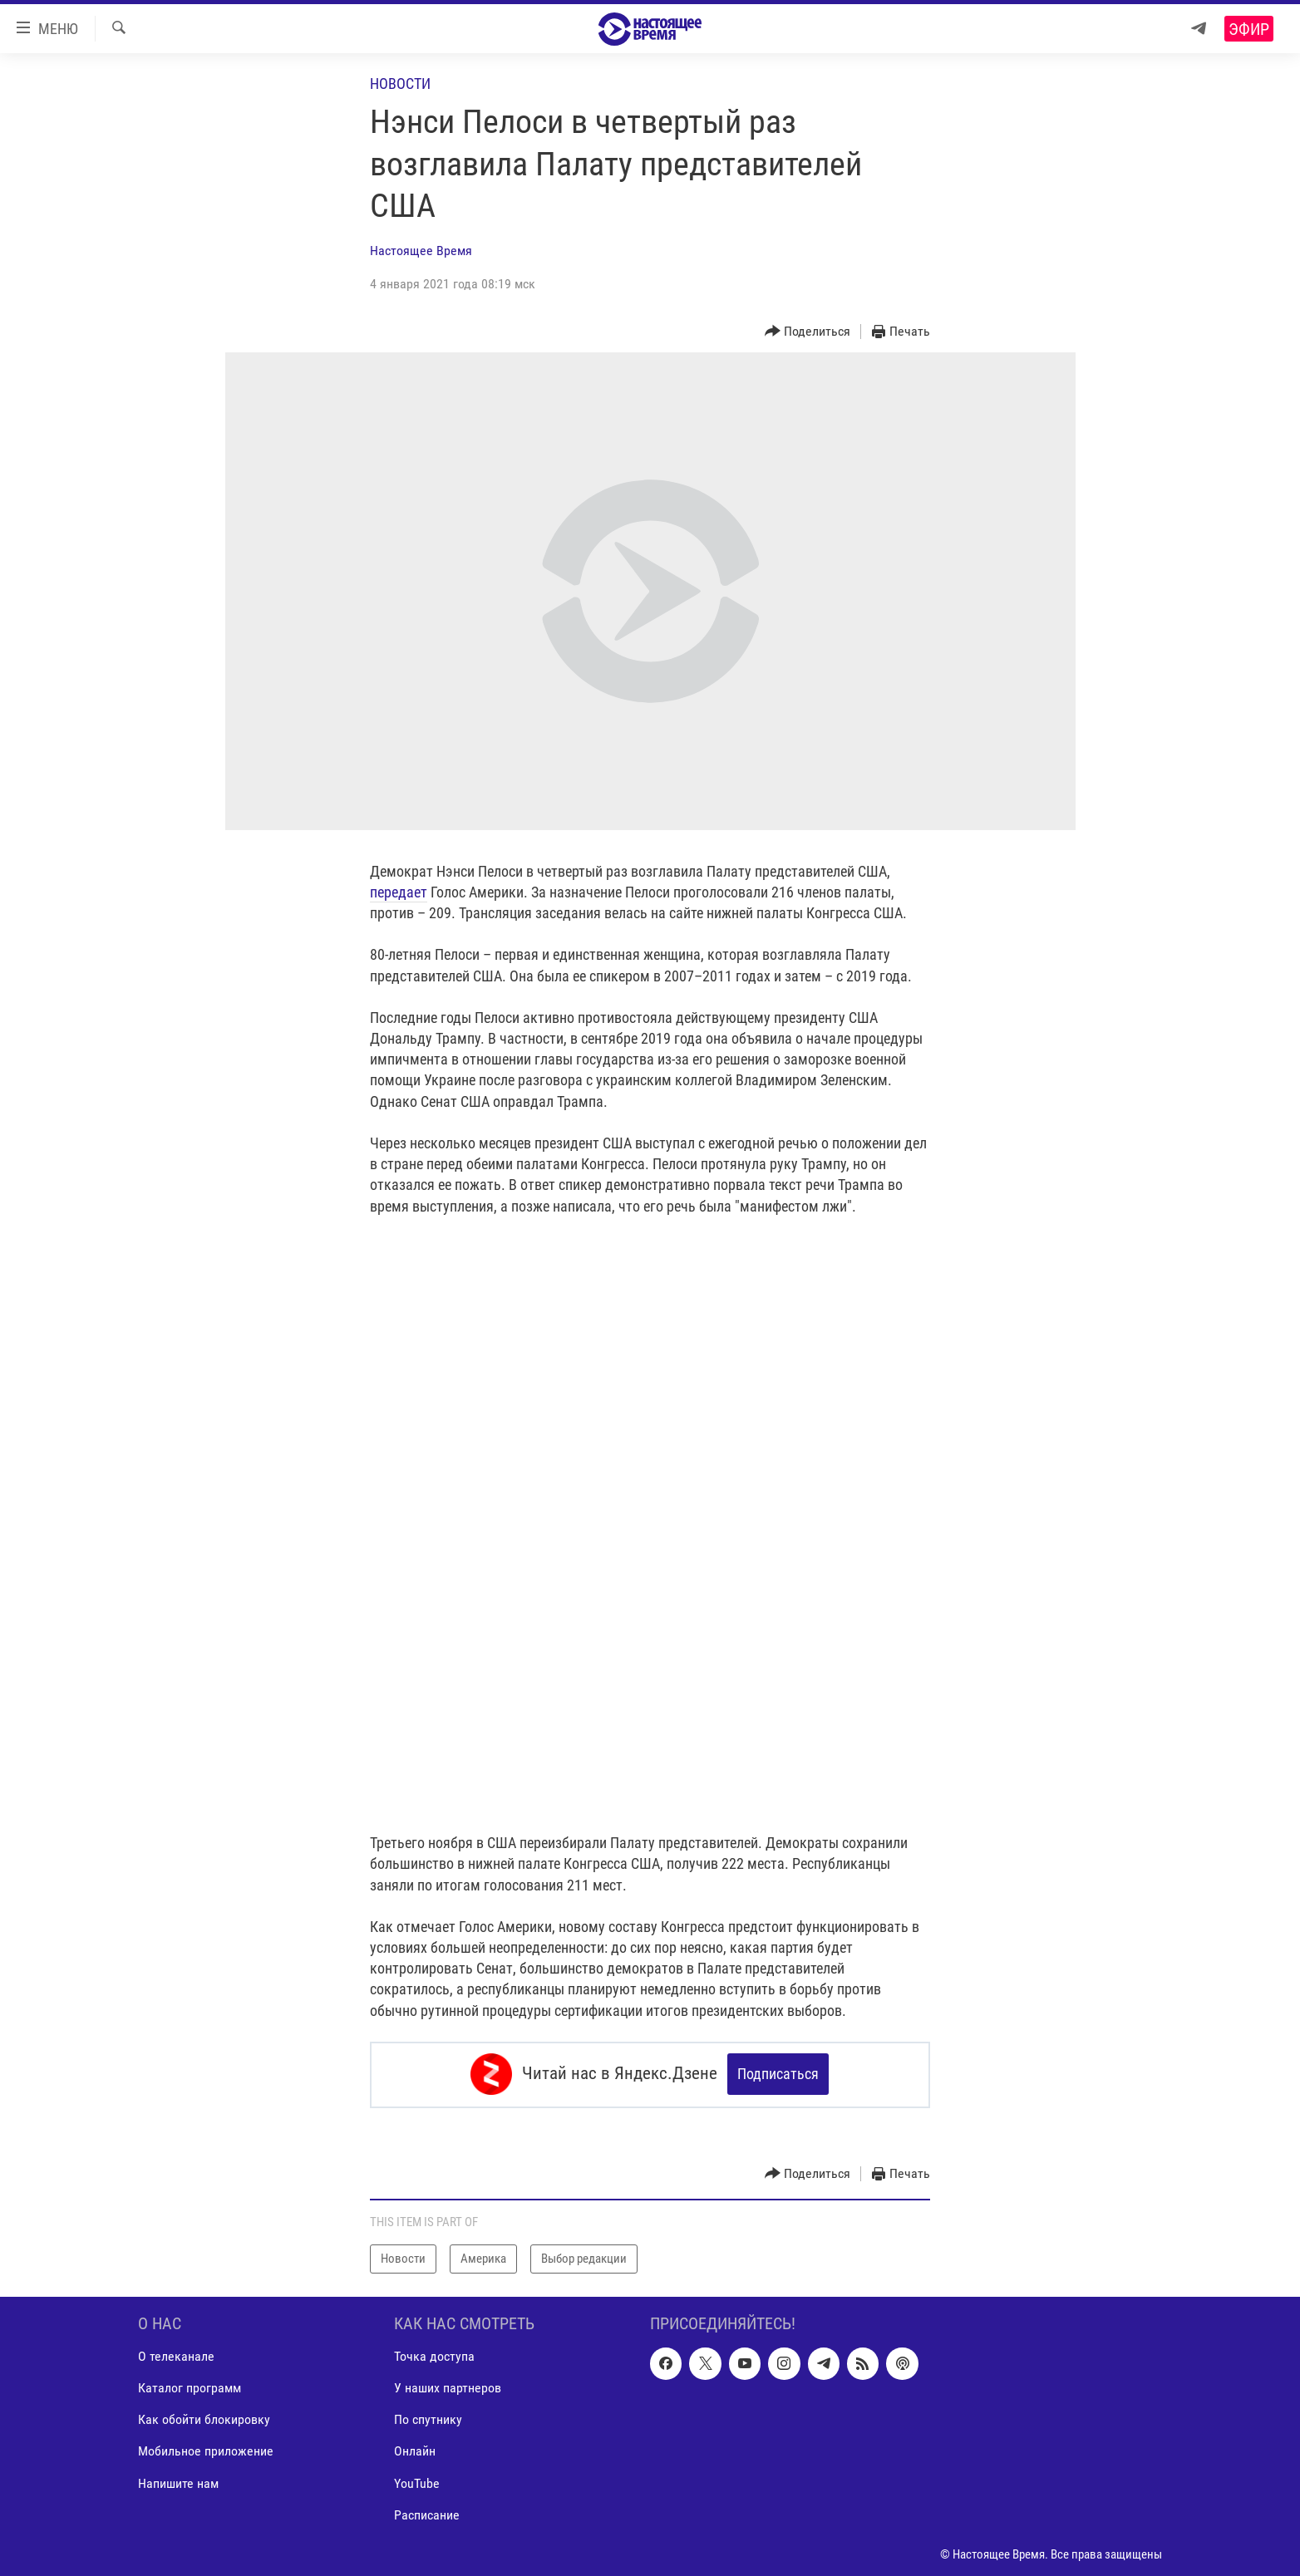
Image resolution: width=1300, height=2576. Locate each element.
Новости (400, 83)
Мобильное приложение (205, 2450)
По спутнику (428, 2418)
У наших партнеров (447, 2387)
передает (398, 892)
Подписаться (778, 2073)
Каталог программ (189, 2387)
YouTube (417, 2482)
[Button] (808, 332)
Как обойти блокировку (204, 2418)
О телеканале (176, 2354)
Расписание (427, 2513)
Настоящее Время (421, 250)
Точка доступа (434, 2354)
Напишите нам (178, 2482)
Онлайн (415, 2450)
